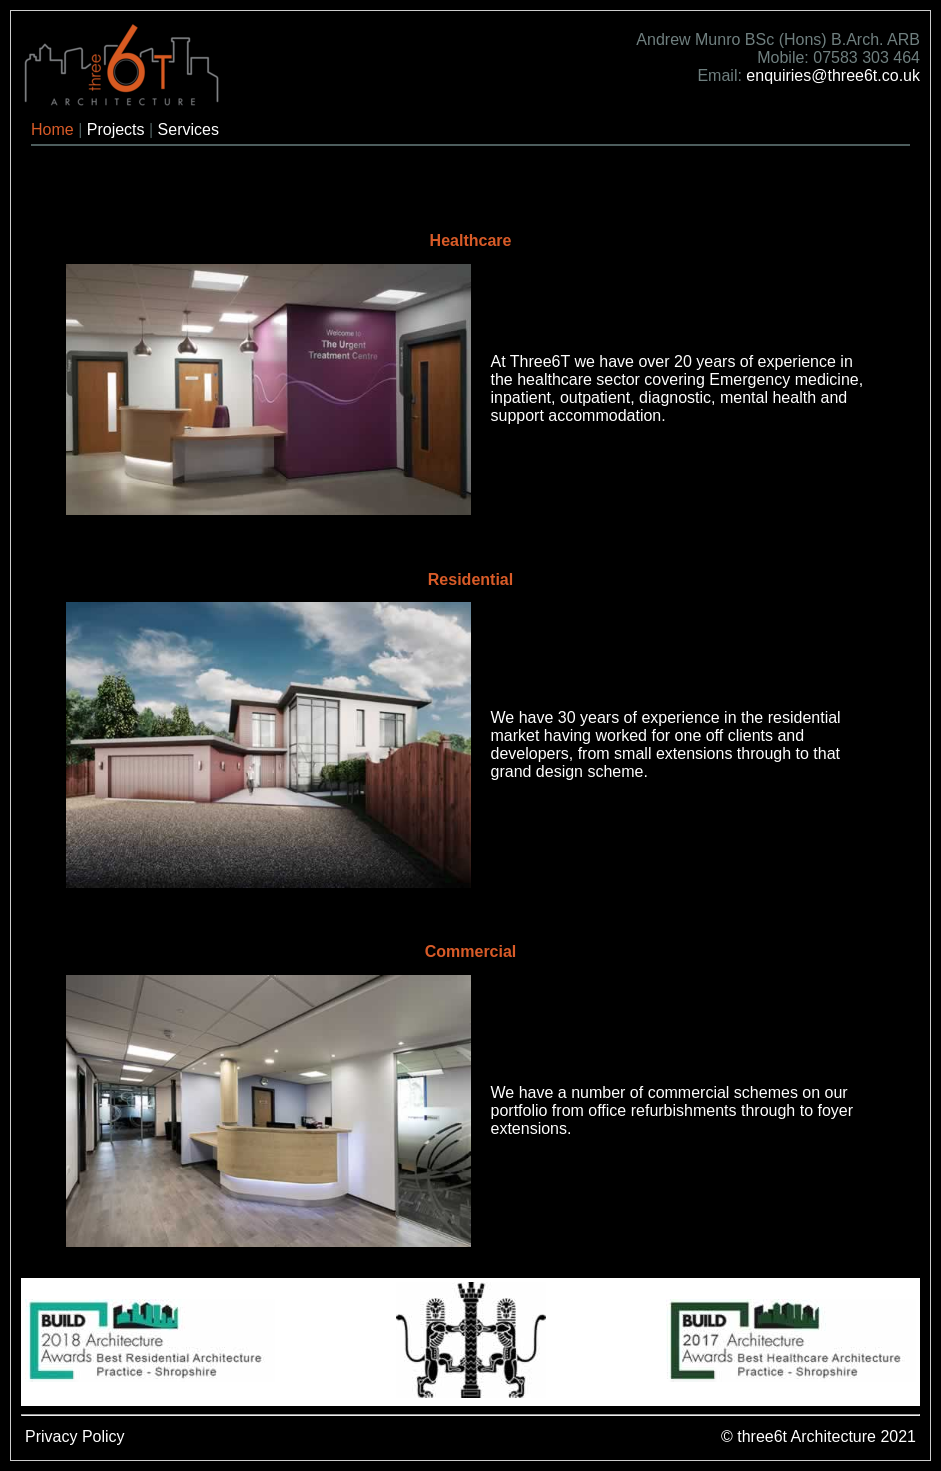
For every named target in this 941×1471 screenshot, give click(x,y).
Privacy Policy (75, 1436)
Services (188, 129)
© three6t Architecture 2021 (818, 1436)
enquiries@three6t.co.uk (833, 75)
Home (52, 129)
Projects (116, 129)
